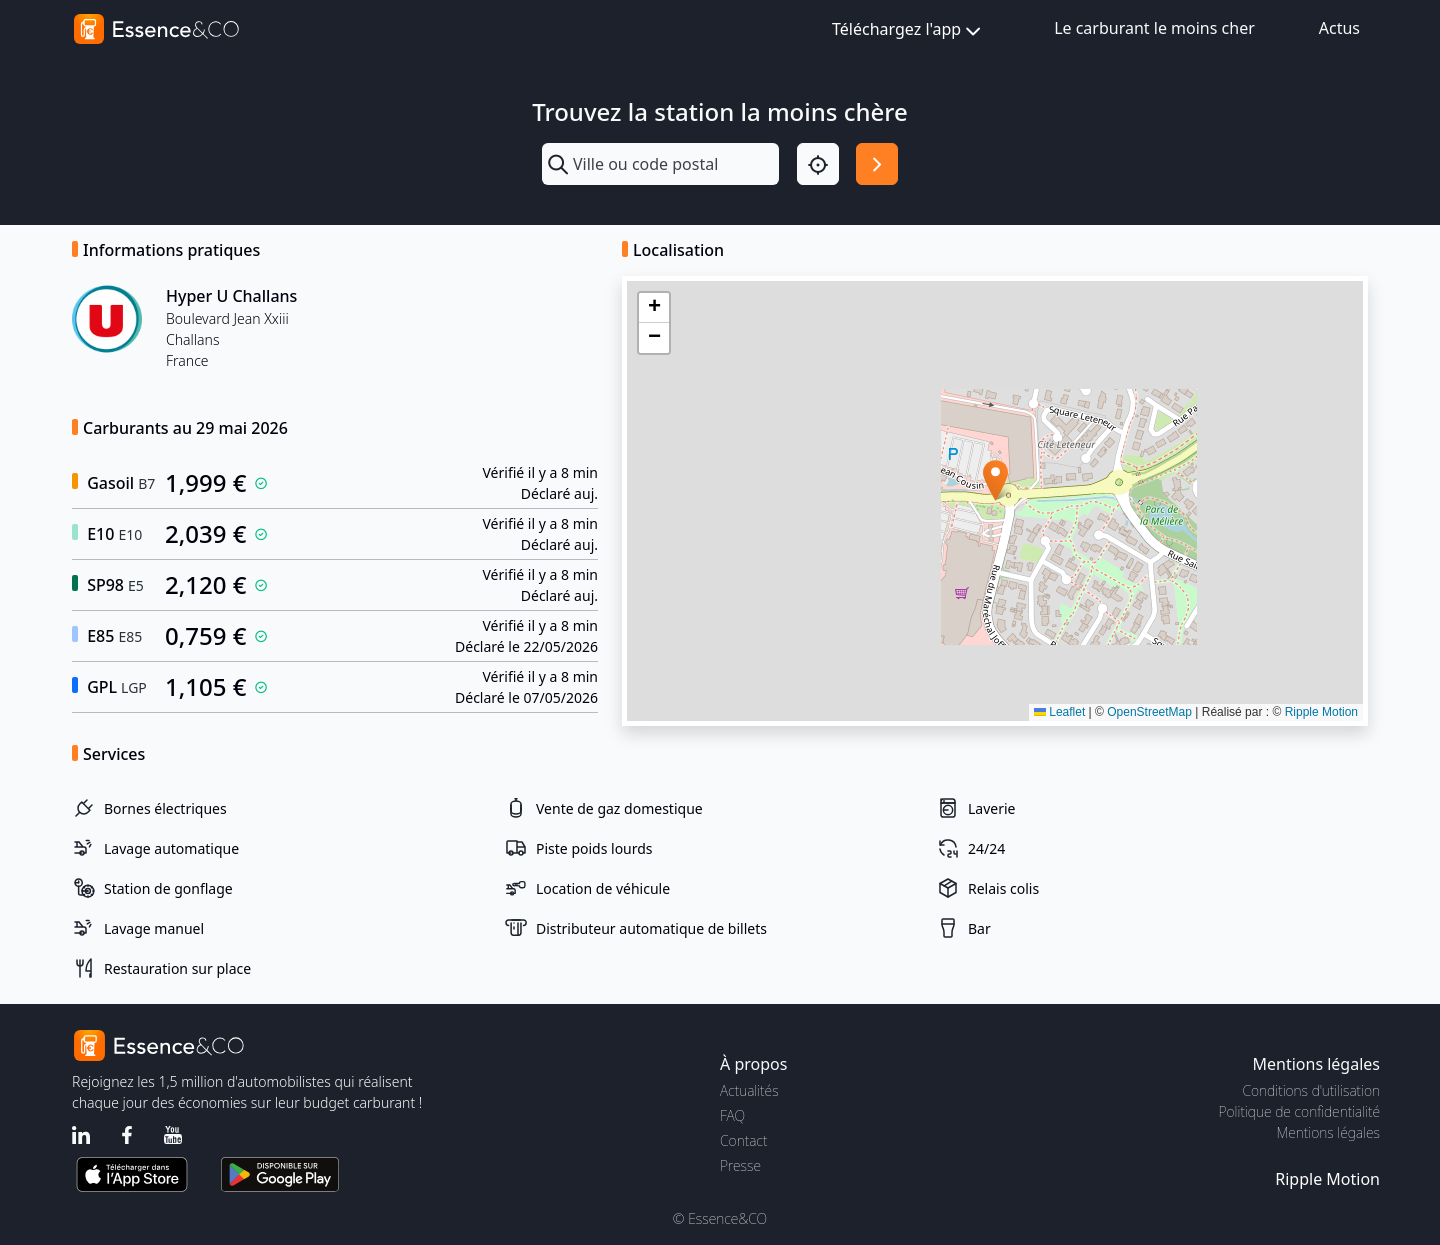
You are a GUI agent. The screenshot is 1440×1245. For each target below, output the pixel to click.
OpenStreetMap (1149, 712)
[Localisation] (818, 164)
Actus (1339, 28)
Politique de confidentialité (1299, 1111)
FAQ (732, 1115)
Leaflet (1059, 712)
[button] (995, 480)
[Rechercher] (877, 164)
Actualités (749, 1090)
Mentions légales (1328, 1132)
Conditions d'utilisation (1311, 1090)
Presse (740, 1165)
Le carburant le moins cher (1154, 28)
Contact (743, 1140)
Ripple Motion (1321, 712)
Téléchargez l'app (908, 30)
